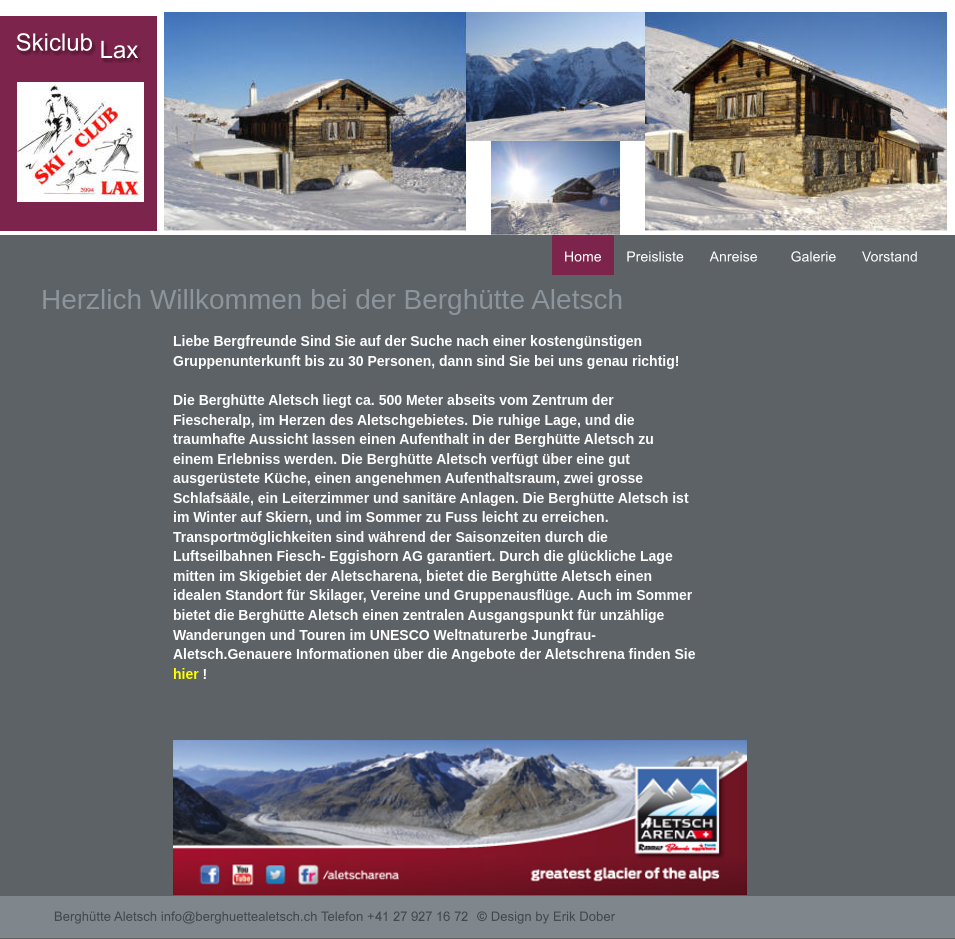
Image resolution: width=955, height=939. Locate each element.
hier (186, 674)
